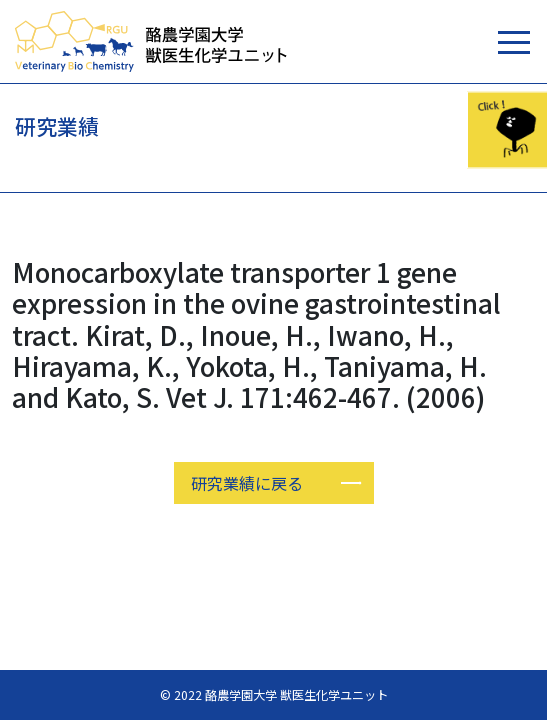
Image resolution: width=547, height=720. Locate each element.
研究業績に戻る (247, 483)
